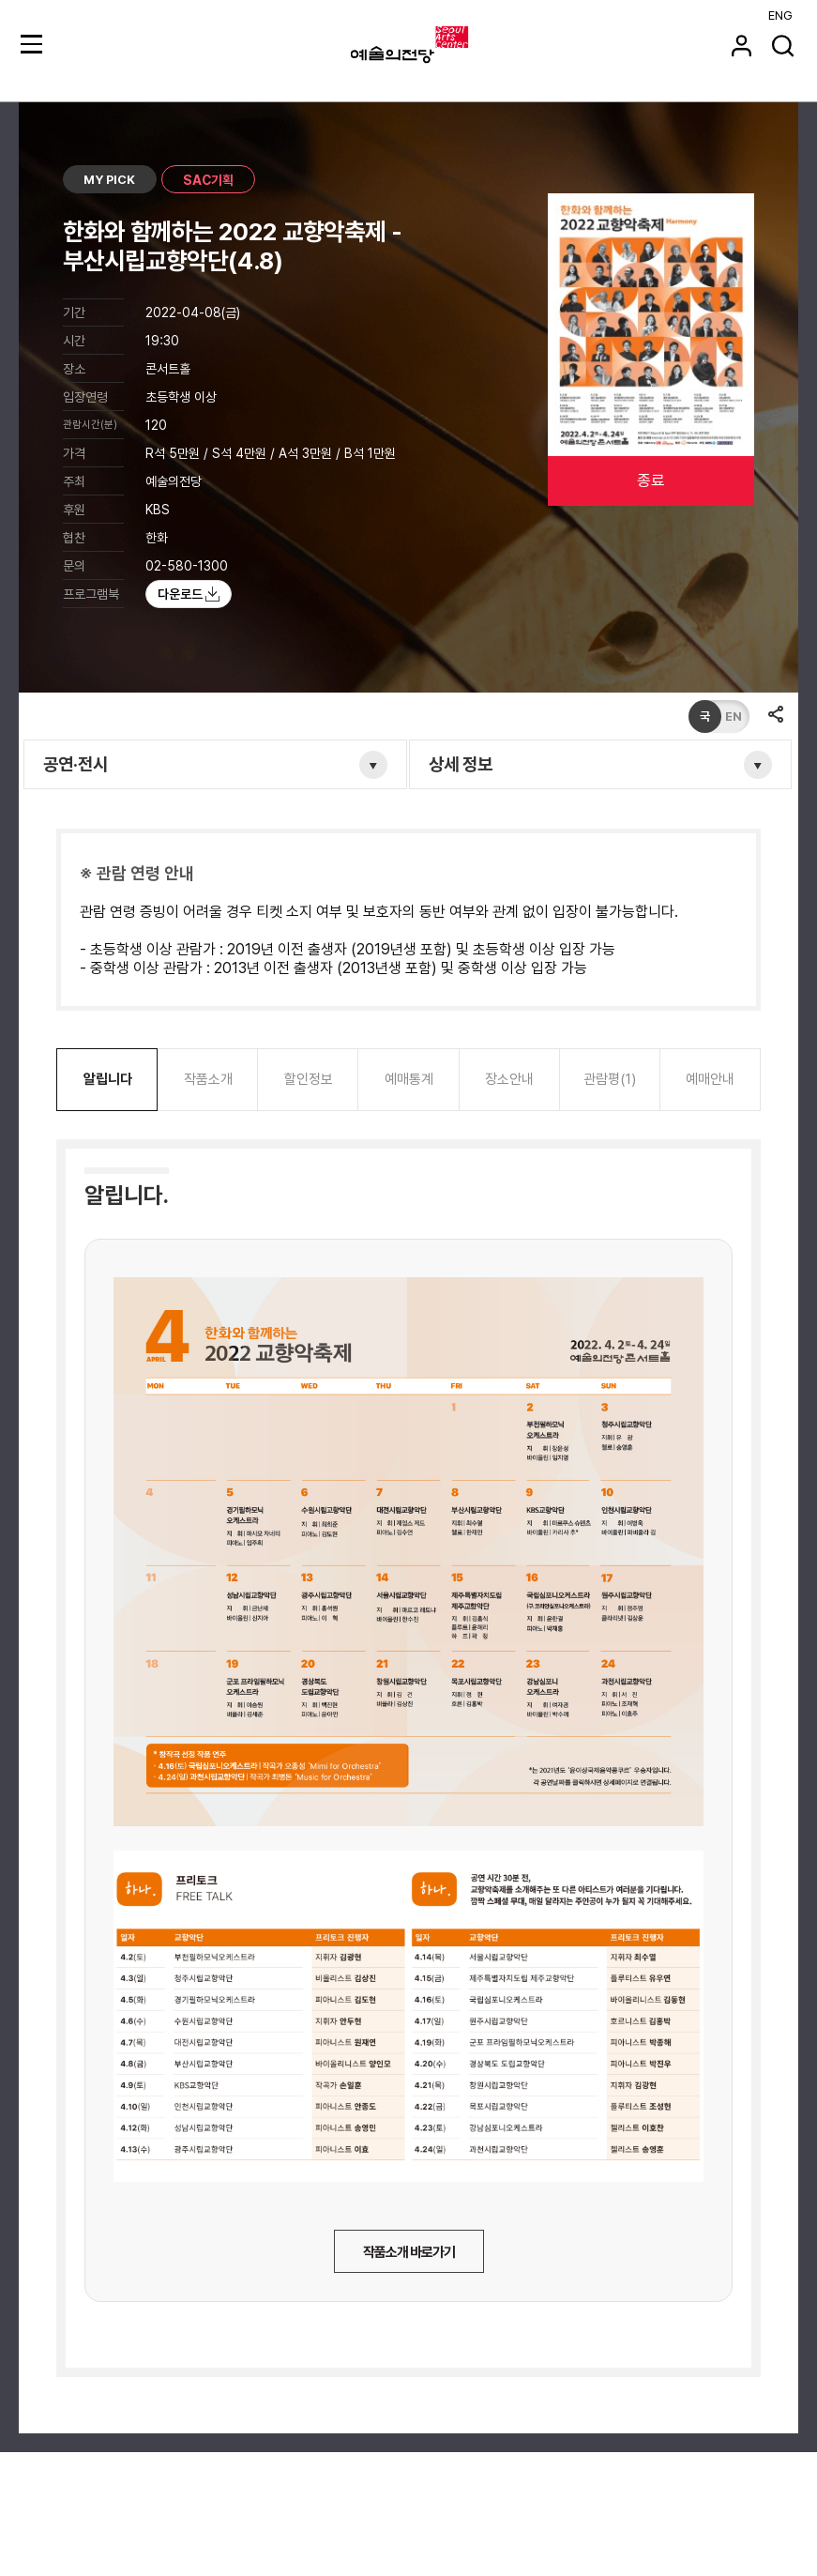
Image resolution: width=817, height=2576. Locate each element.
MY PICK (109, 180)
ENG (780, 15)
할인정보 (308, 1079)
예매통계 (409, 1079)
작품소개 (208, 1079)
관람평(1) (609, 1079)
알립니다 (107, 1079)
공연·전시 (75, 764)
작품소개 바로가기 (409, 2252)
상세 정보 (460, 764)
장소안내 (509, 1079)
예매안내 (710, 1079)
